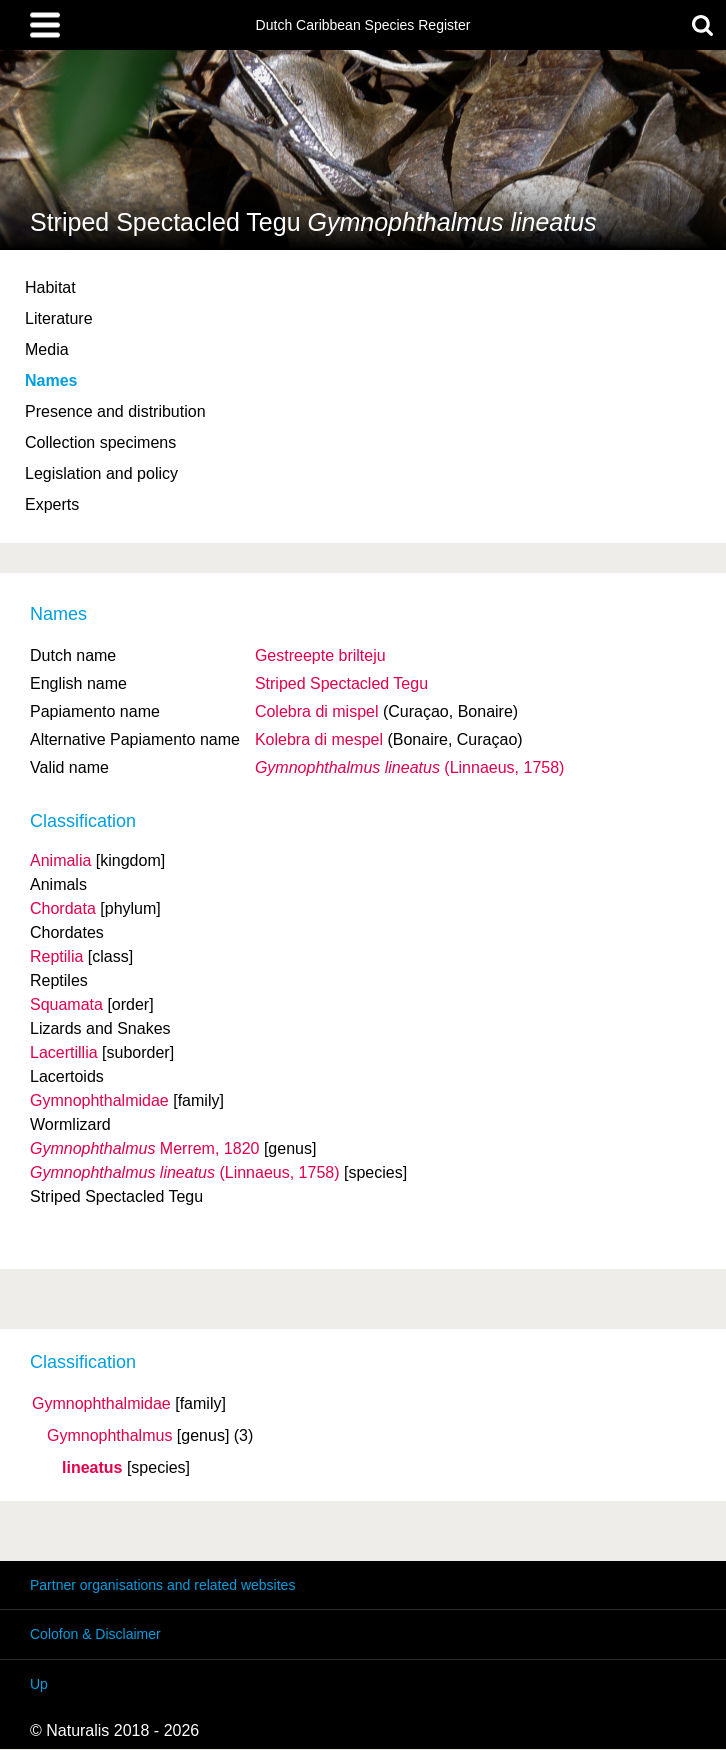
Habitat (50, 287)
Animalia (60, 860)
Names (51, 380)
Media (47, 349)
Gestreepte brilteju (320, 655)
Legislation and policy (101, 473)
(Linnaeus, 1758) (410, 767)
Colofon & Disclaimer (95, 1634)
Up (39, 1684)
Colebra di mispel (317, 711)
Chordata (63, 908)
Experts (52, 504)
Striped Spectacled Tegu (341, 683)
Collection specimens (100, 442)
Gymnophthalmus (109, 1436)
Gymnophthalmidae (101, 1404)
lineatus (92, 1468)
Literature (59, 318)
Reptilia (56, 956)
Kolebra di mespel (319, 739)
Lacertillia (64, 1052)
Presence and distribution (115, 411)
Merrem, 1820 (144, 1148)
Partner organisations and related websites (162, 1585)
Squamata (66, 1004)
